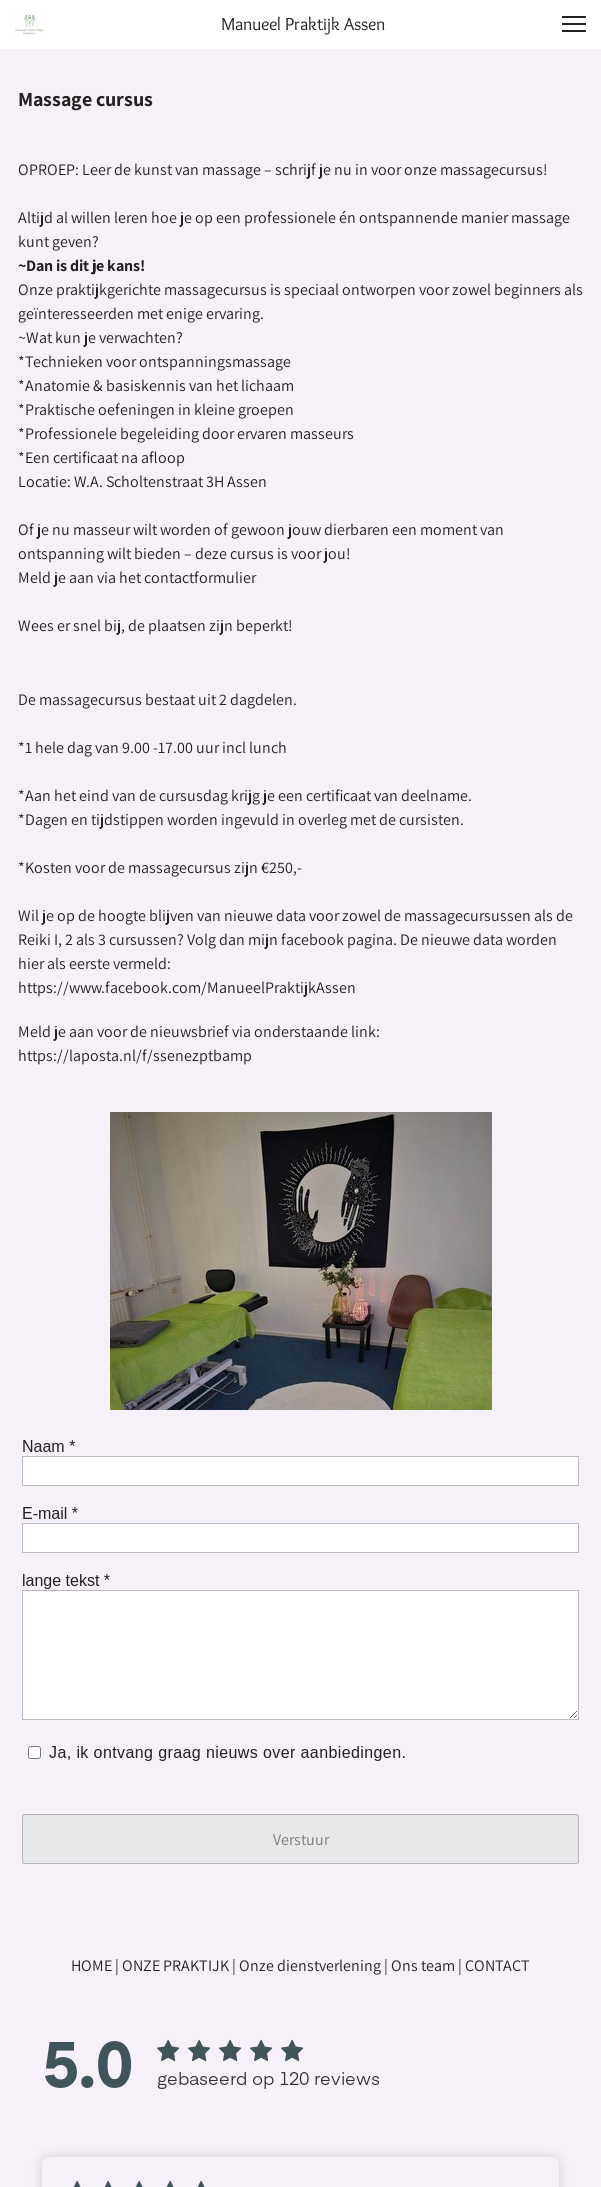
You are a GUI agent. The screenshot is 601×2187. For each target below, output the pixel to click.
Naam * (48, 1446)
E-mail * (50, 1513)
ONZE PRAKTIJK (175, 1965)
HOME (91, 1965)
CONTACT (497, 1965)
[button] (574, 24)
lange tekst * (66, 1580)
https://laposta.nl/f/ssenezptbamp (135, 1055)
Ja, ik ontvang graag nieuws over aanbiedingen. (228, 1752)
